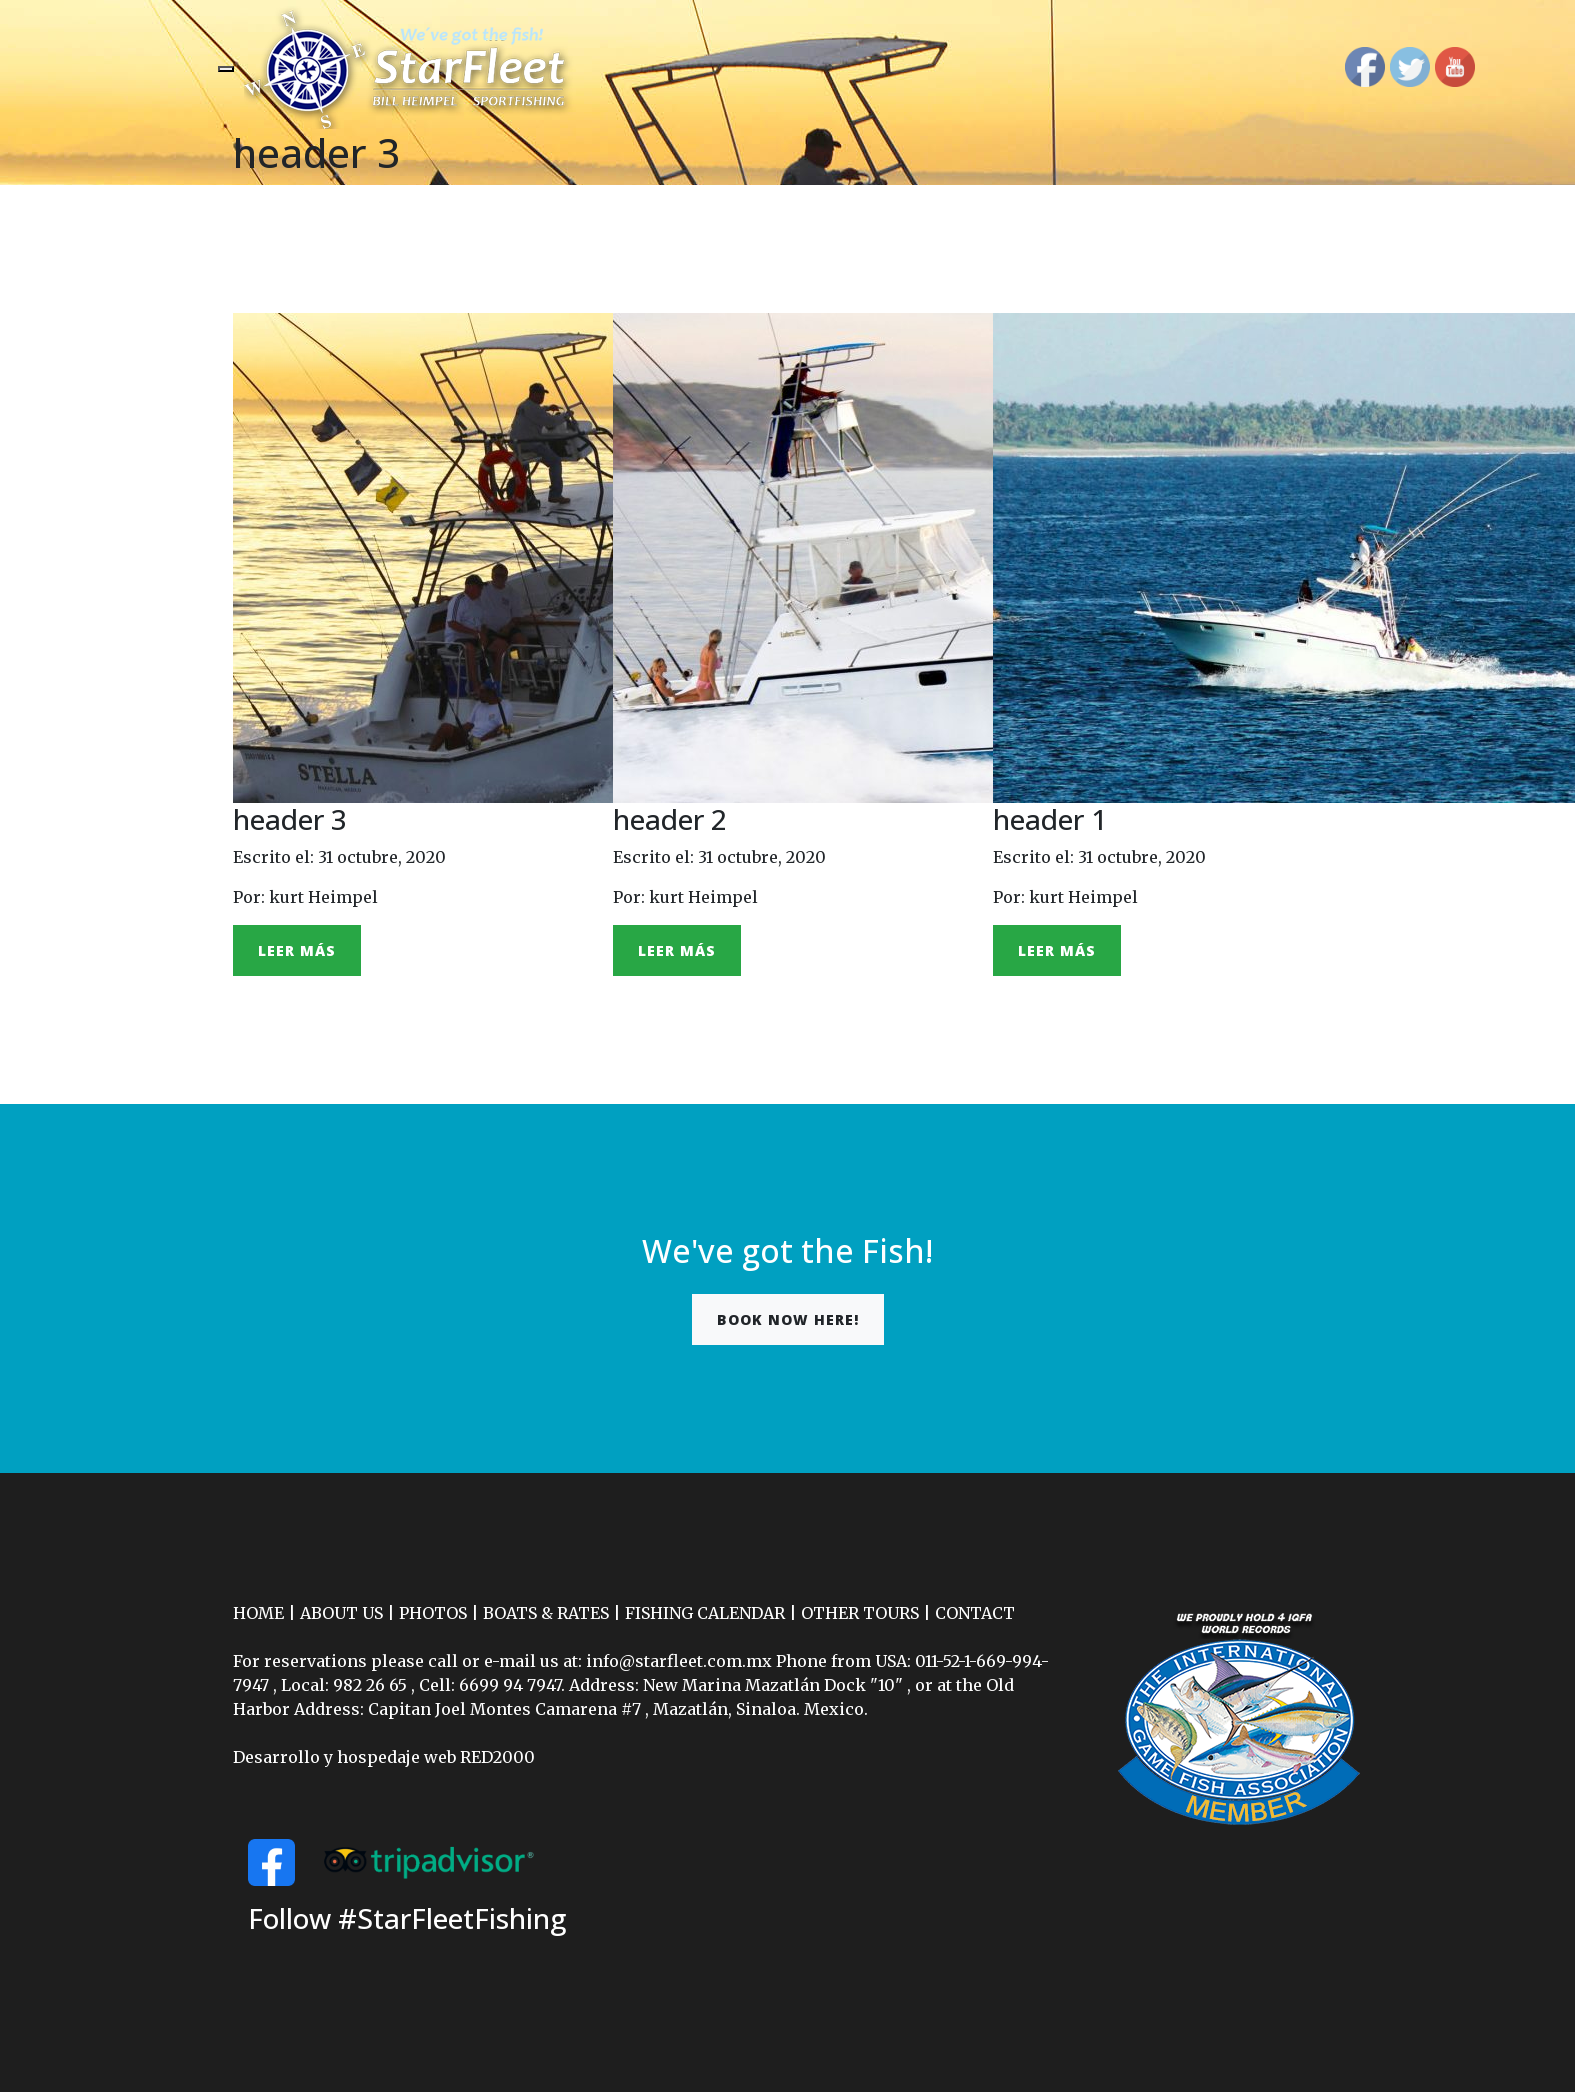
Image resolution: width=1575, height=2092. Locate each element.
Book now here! (788, 1319)
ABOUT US (341, 1613)
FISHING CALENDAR (705, 1613)
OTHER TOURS (860, 1613)
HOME (258, 1613)
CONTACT (975, 1613)
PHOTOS (433, 1613)
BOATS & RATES (546, 1613)
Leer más (297, 950)
